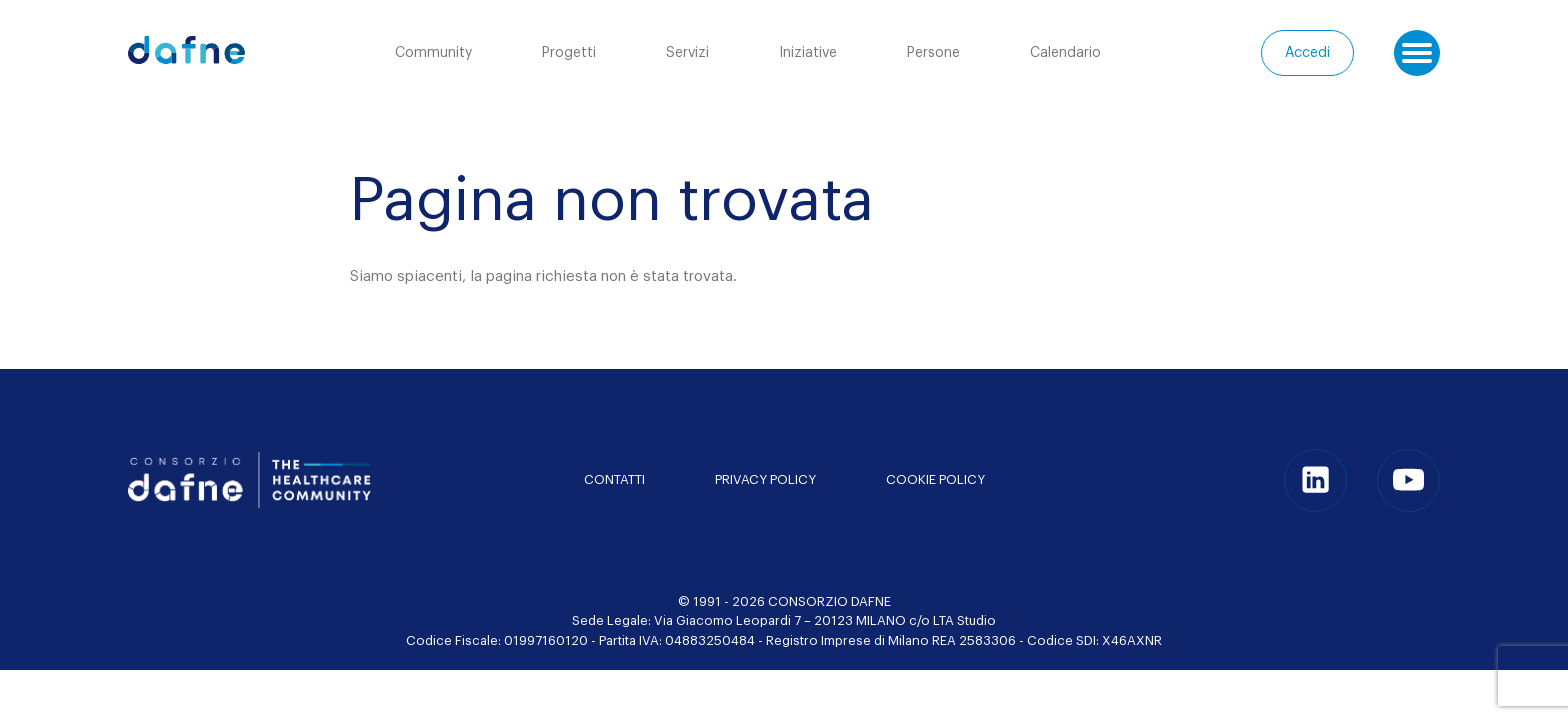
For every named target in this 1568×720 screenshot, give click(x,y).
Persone (933, 53)
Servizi (687, 53)
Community (433, 53)
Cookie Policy (935, 479)
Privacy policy (765, 479)
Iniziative (808, 53)
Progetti (569, 53)
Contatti (614, 479)
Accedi (1307, 53)
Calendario (1065, 53)
